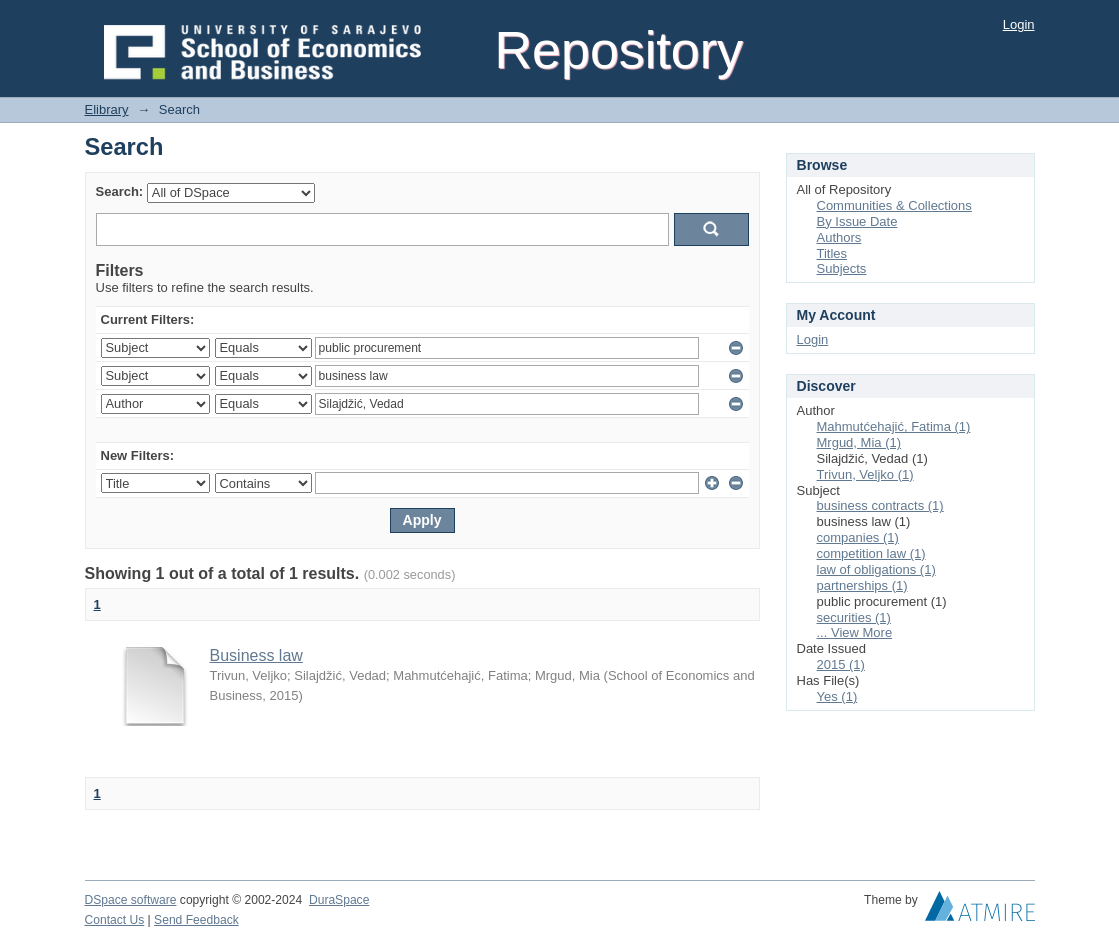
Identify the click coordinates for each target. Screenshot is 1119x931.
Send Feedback (196, 920)
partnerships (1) (862, 585)
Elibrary (107, 109)
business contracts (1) (880, 505)
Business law (256, 655)
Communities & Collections (894, 205)
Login (1019, 24)
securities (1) (854, 617)
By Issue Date (857, 221)
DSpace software (131, 900)
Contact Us (115, 920)
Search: (120, 191)
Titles (832, 253)
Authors (839, 237)
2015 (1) (841, 664)
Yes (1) (837, 696)
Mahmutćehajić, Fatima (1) (894, 426)
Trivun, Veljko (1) (865, 474)
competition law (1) (871, 553)
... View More (855, 632)
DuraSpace (339, 900)
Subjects (842, 268)
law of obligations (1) (876, 569)
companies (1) (858, 537)
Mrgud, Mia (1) (859, 442)
